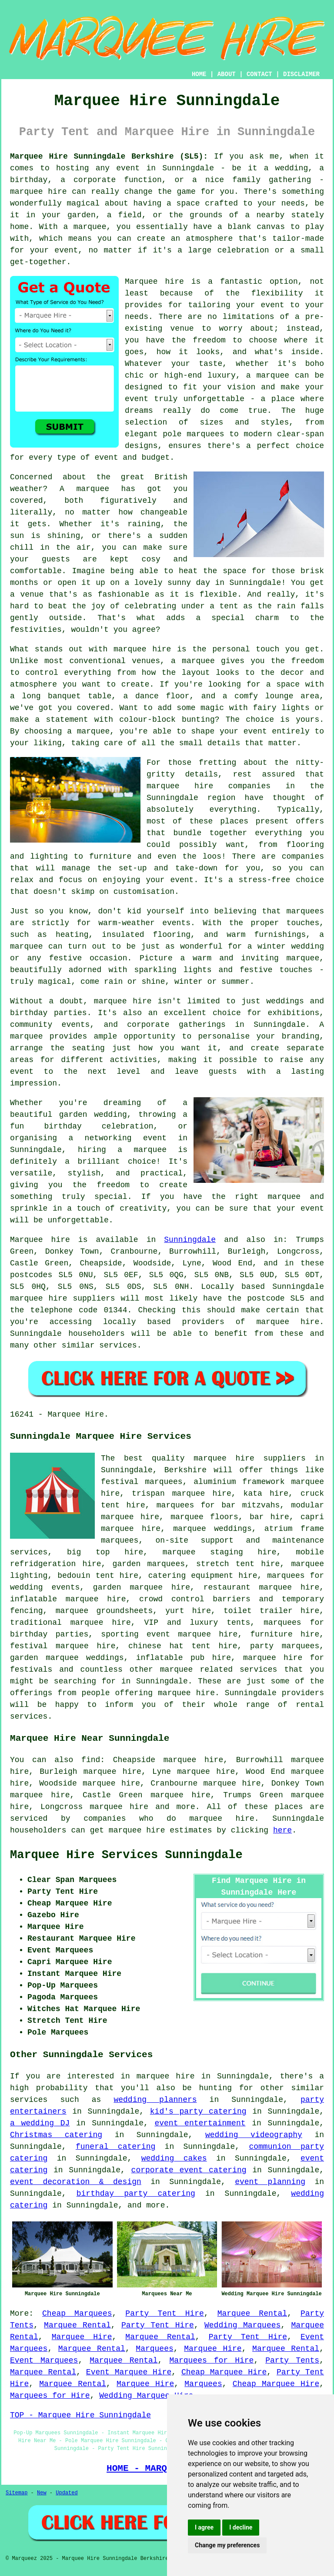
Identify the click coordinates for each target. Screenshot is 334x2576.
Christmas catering (56, 2135)
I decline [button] (240, 2527)
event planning (270, 2182)
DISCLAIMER (301, 74)
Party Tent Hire (164, 2313)
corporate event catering (189, 2170)
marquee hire (119, 1807)
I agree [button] (204, 2527)
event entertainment (199, 2123)
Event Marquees (44, 2360)
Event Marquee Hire (128, 2372)
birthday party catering (136, 2193)
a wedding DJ (40, 2123)
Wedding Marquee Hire (146, 2395)
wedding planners (155, 2099)
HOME (199, 74)
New (42, 2493)
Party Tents (292, 2360)
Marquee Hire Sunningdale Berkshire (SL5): (109, 156)
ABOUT (226, 74)
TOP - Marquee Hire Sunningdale (80, 2415)
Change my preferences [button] (227, 2545)
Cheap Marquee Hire (224, 2372)
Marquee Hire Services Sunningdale (126, 1855)
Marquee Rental (252, 2313)
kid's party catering (198, 2111)
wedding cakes (174, 2158)
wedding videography (253, 2135)
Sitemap (16, 2493)
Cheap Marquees (77, 2313)
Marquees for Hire (211, 2360)
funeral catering (115, 2146)
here (282, 1830)
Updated (66, 2493)
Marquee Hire (82, 2337)
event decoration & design (75, 2182)
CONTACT (259, 74)
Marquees (154, 2348)
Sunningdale (190, 1239)
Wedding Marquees (242, 2325)
